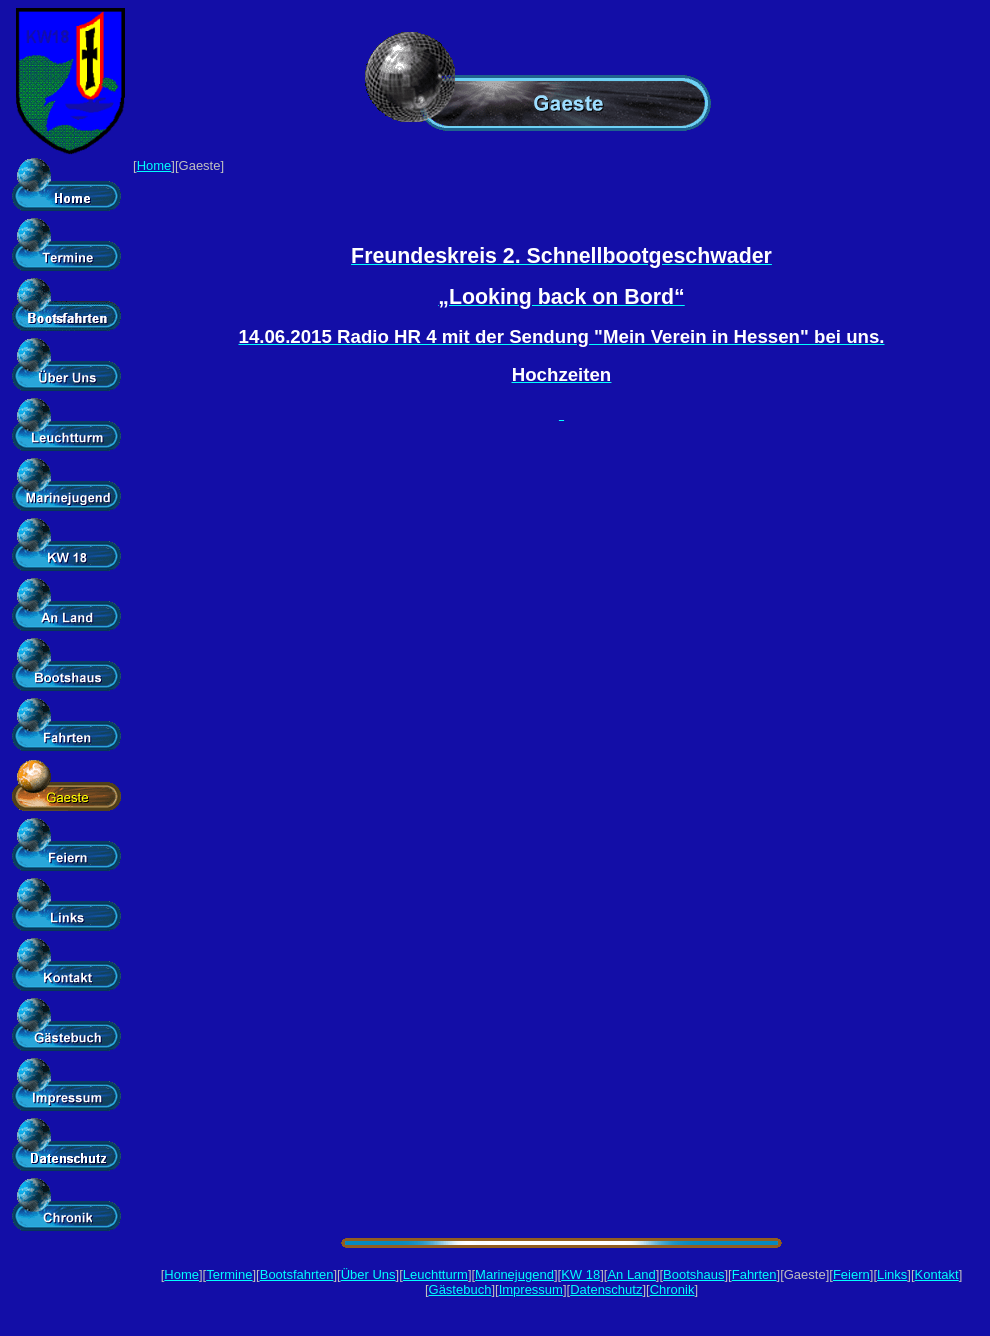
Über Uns (368, 1274)
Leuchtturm (435, 1274)
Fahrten (754, 1274)
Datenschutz (606, 1289)
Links (892, 1274)
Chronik (672, 1289)
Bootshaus (693, 1274)
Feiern (851, 1274)
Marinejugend (514, 1274)
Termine (229, 1274)
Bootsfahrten (297, 1274)
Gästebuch (460, 1289)
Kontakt (937, 1274)
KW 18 (580, 1274)
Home (154, 165)
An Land (631, 1274)
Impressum (531, 1289)
